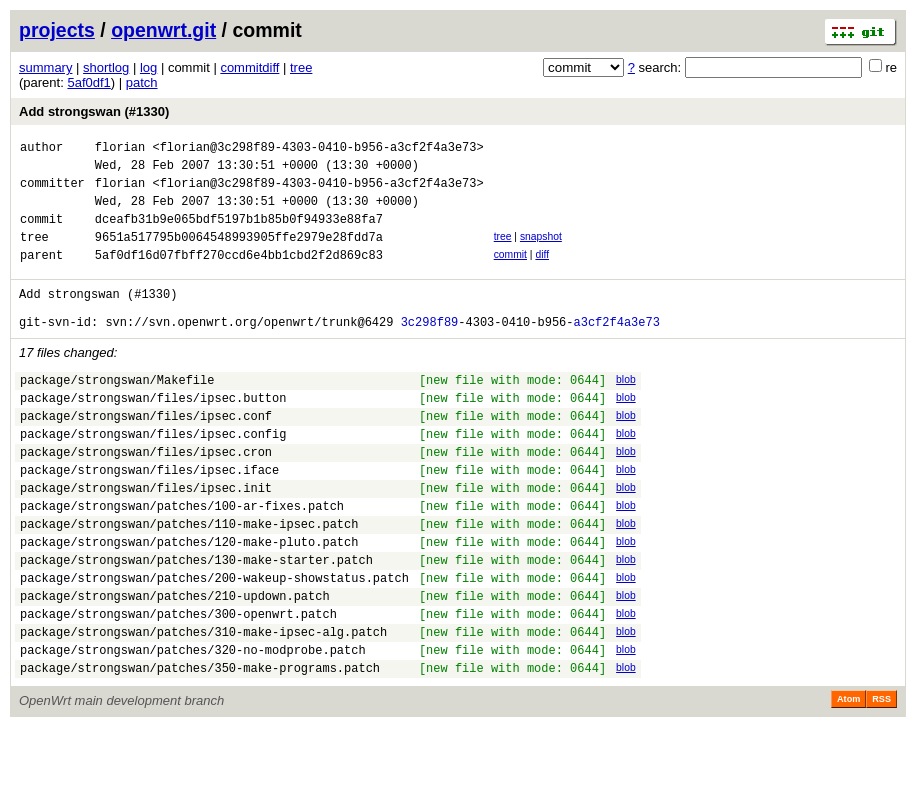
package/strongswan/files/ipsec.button (153, 433)
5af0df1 (88, 82)
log (148, 67)
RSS (881, 780)
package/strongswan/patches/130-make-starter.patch (196, 622)
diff (542, 272)
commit (510, 272)
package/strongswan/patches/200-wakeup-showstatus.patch (214, 643)
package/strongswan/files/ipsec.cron (146, 496)
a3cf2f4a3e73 (616, 351)
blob (626, 409)
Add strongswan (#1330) (94, 111)
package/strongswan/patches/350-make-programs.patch (200, 748)
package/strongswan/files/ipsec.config (153, 475)
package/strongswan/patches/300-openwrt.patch (178, 685)
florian (120, 149)
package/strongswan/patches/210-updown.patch (175, 664)
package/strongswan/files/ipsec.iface (149, 517)
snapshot (541, 251)
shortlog (106, 67)
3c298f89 (430, 351)
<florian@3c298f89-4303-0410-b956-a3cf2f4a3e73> (317, 149)
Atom (848, 780)
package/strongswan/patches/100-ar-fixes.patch (182, 559)
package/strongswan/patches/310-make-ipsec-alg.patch (203, 706)
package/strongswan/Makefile (117, 412)
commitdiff (249, 67)
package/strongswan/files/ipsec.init (146, 538)
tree (301, 67)
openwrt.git (163, 30)
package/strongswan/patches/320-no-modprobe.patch (193, 727)
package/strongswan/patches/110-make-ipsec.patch (189, 580)
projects (57, 30)
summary (45, 67)
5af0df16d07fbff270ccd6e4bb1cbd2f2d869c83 (239, 275)
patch (142, 82)
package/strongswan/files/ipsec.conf (146, 454)
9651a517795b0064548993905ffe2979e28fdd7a (239, 254)
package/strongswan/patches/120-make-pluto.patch (189, 601)
